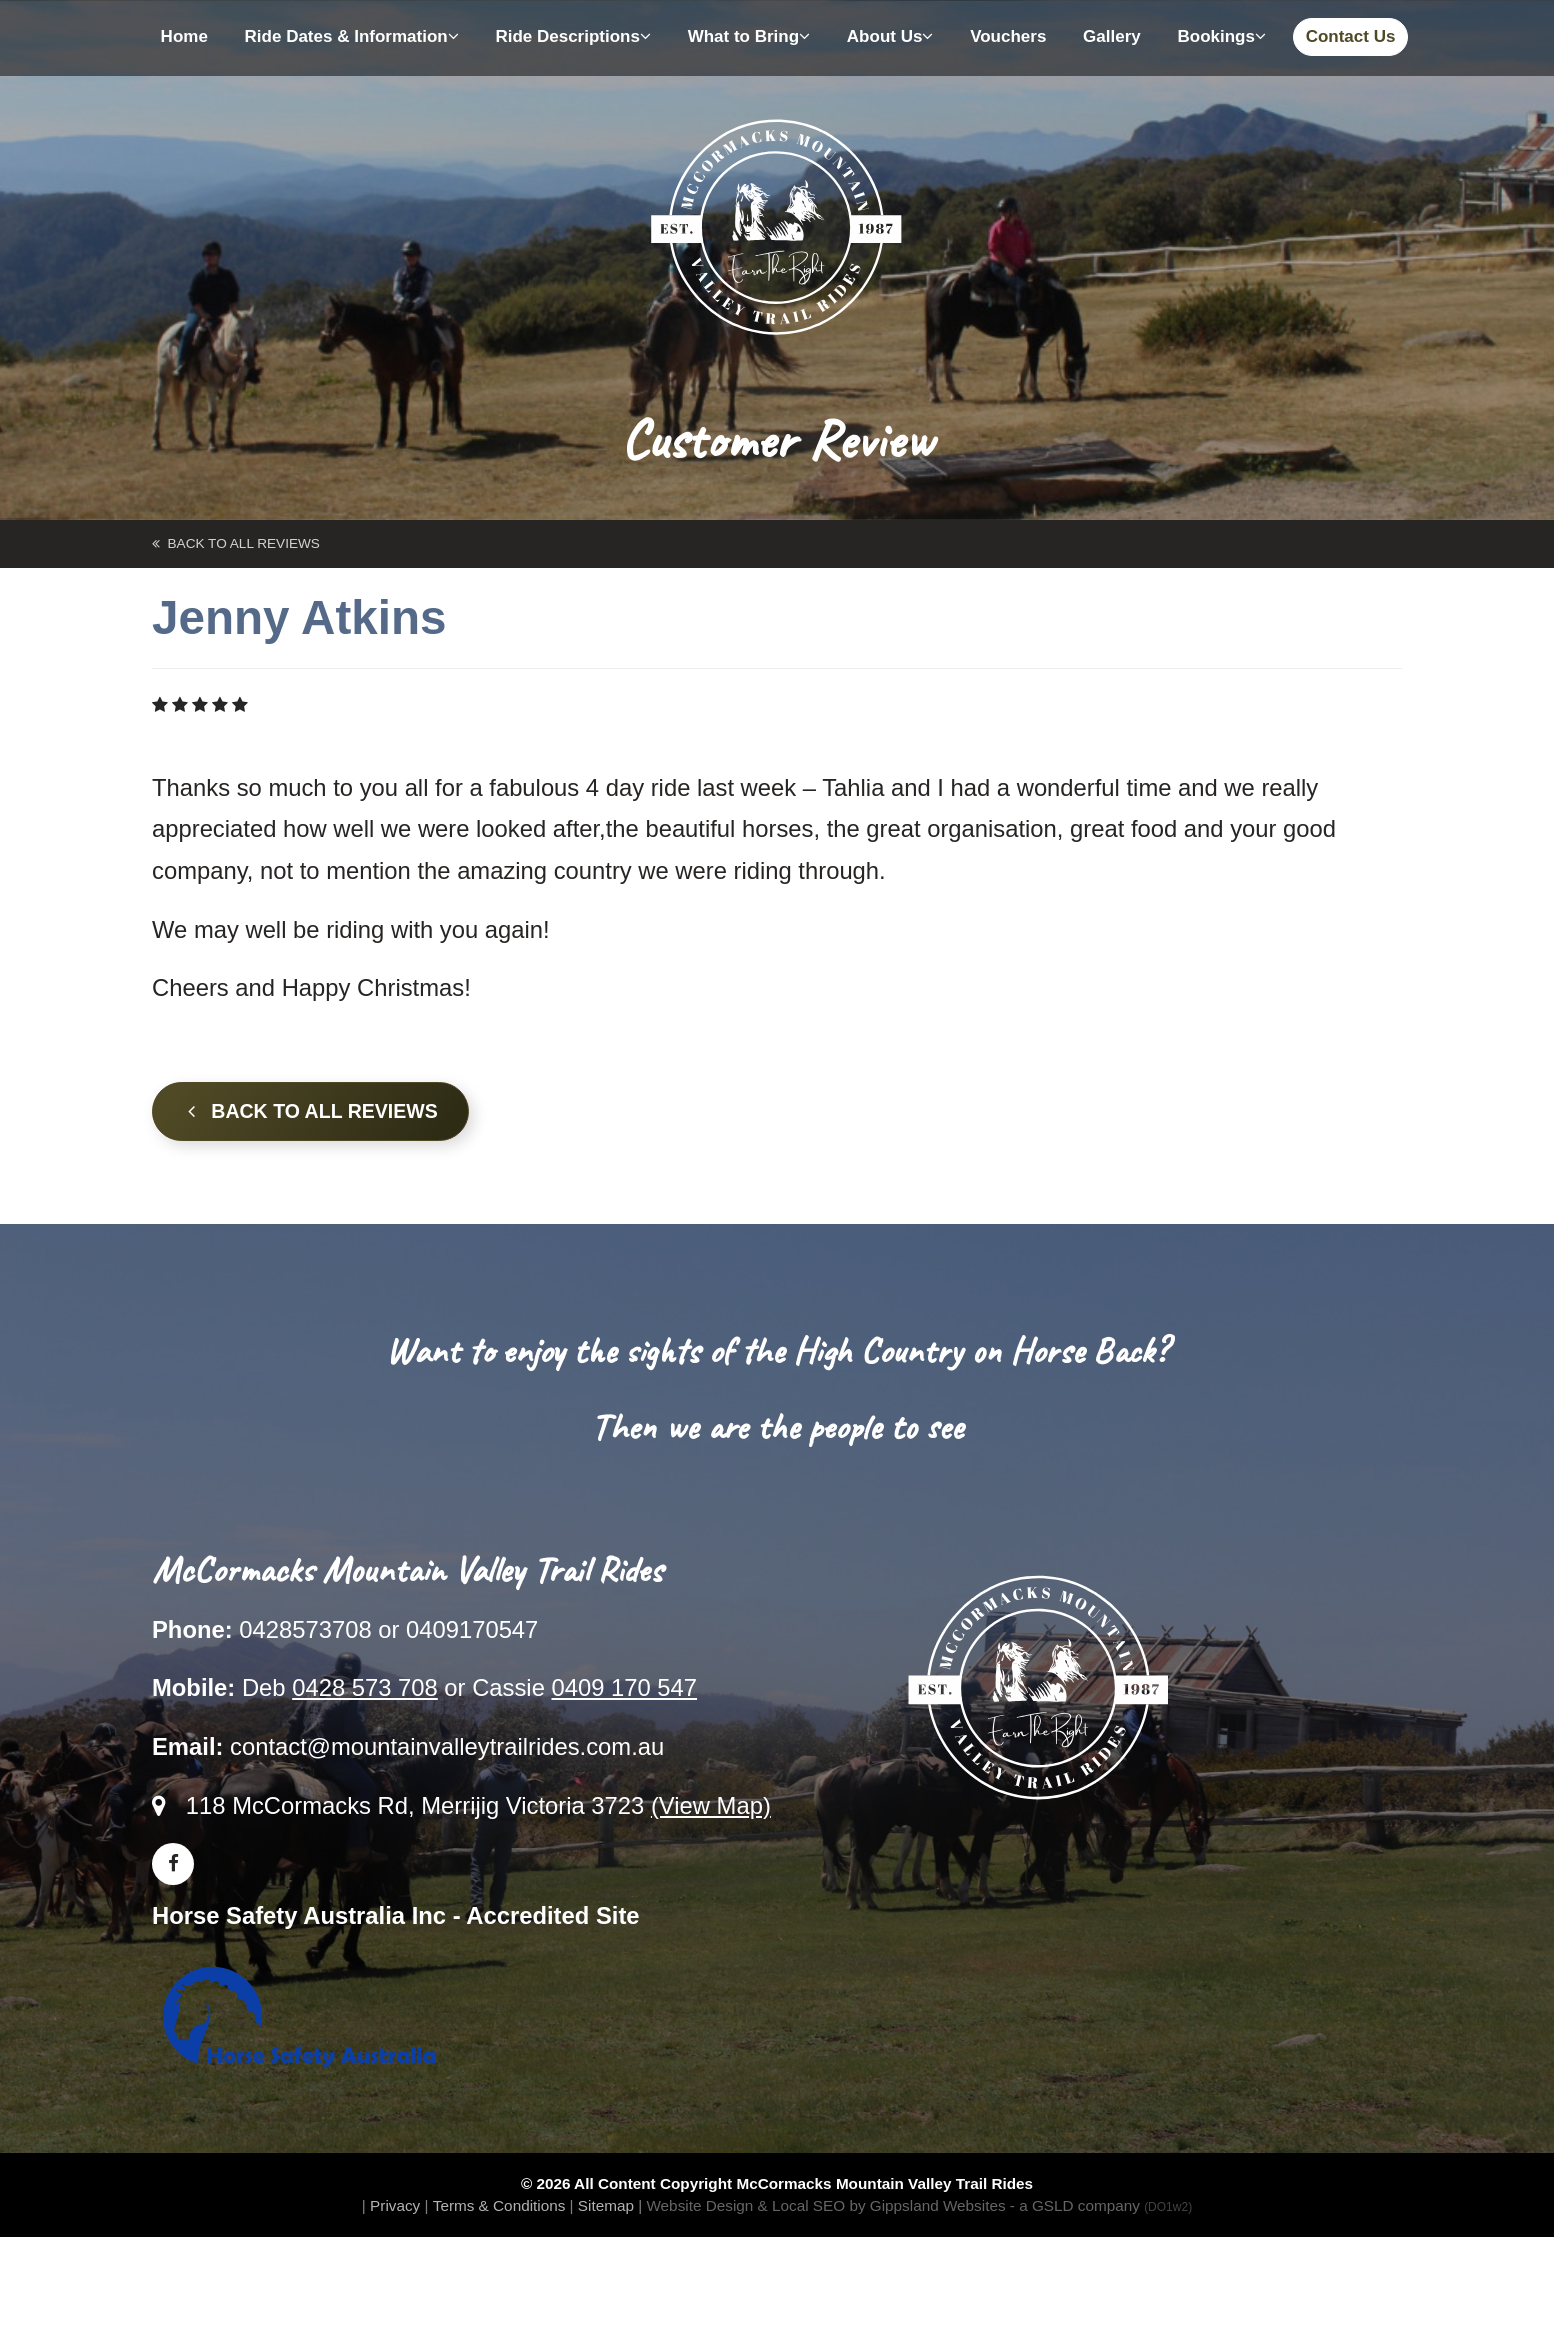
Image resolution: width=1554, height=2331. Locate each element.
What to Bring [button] (749, 36)
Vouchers (1008, 36)
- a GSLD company (1101, 2205)
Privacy (395, 2205)
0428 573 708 (365, 1687)
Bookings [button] (1221, 36)
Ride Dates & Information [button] (352, 36)
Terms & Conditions (499, 2205)
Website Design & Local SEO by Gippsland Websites (825, 2205)
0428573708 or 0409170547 (388, 1629)
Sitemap (606, 2205)
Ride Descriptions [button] (573, 36)
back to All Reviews (236, 543)
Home (184, 36)
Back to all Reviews (313, 1111)
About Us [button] (890, 36)
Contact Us (1351, 36)
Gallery (1112, 36)
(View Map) (711, 1805)
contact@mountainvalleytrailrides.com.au (447, 1746)
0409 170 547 (624, 1687)
